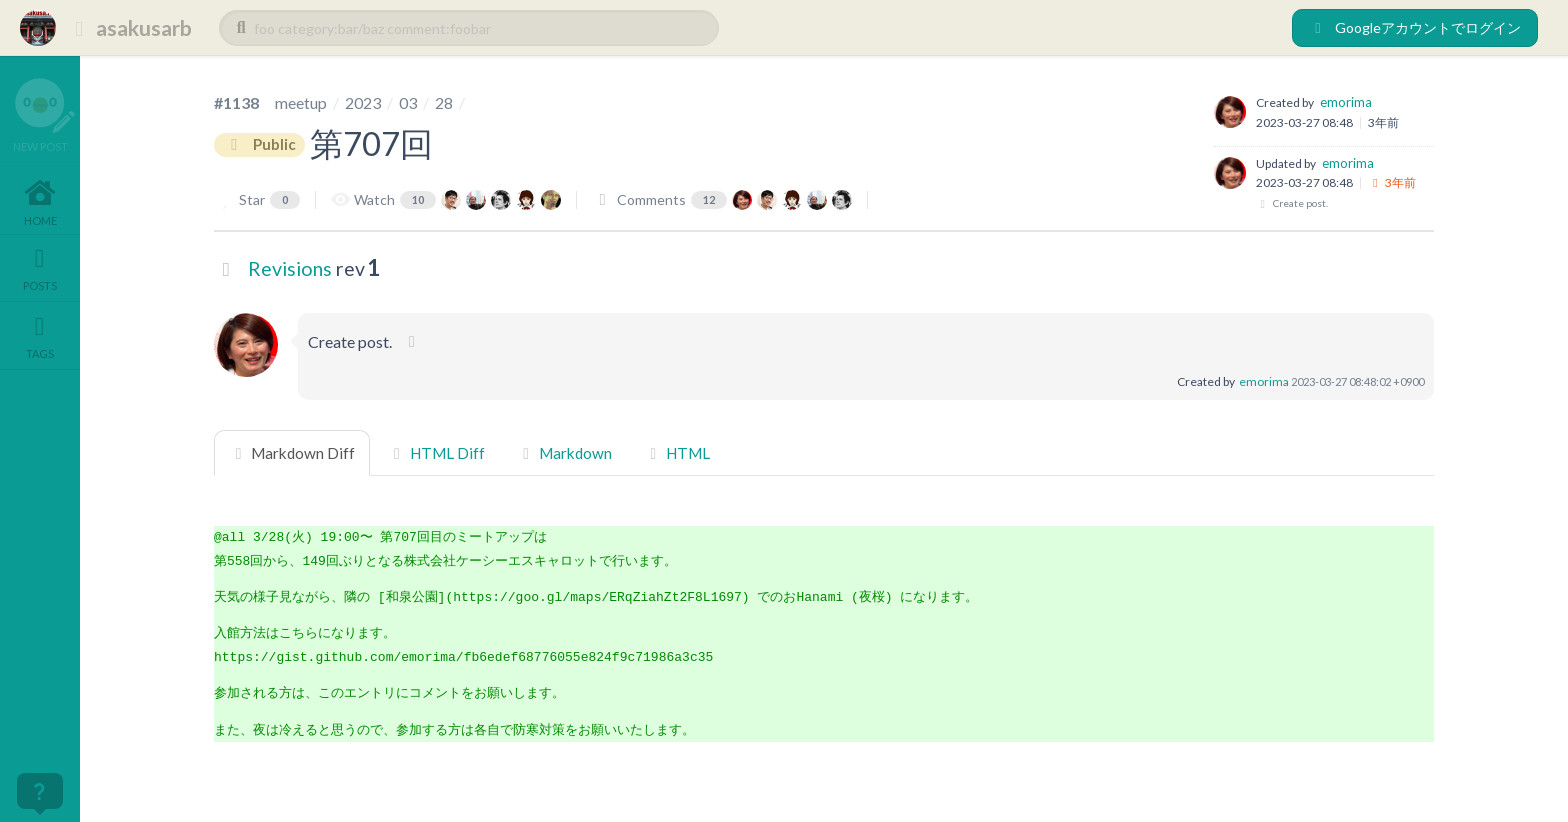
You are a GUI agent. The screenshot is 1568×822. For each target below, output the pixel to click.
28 (444, 102)
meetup (301, 102)
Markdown (564, 453)
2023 (363, 102)
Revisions (290, 268)
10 (418, 199)
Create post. (1292, 203)
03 (408, 102)
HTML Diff (435, 453)
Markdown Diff (292, 453)
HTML (677, 453)
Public (260, 145)
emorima (1346, 102)
